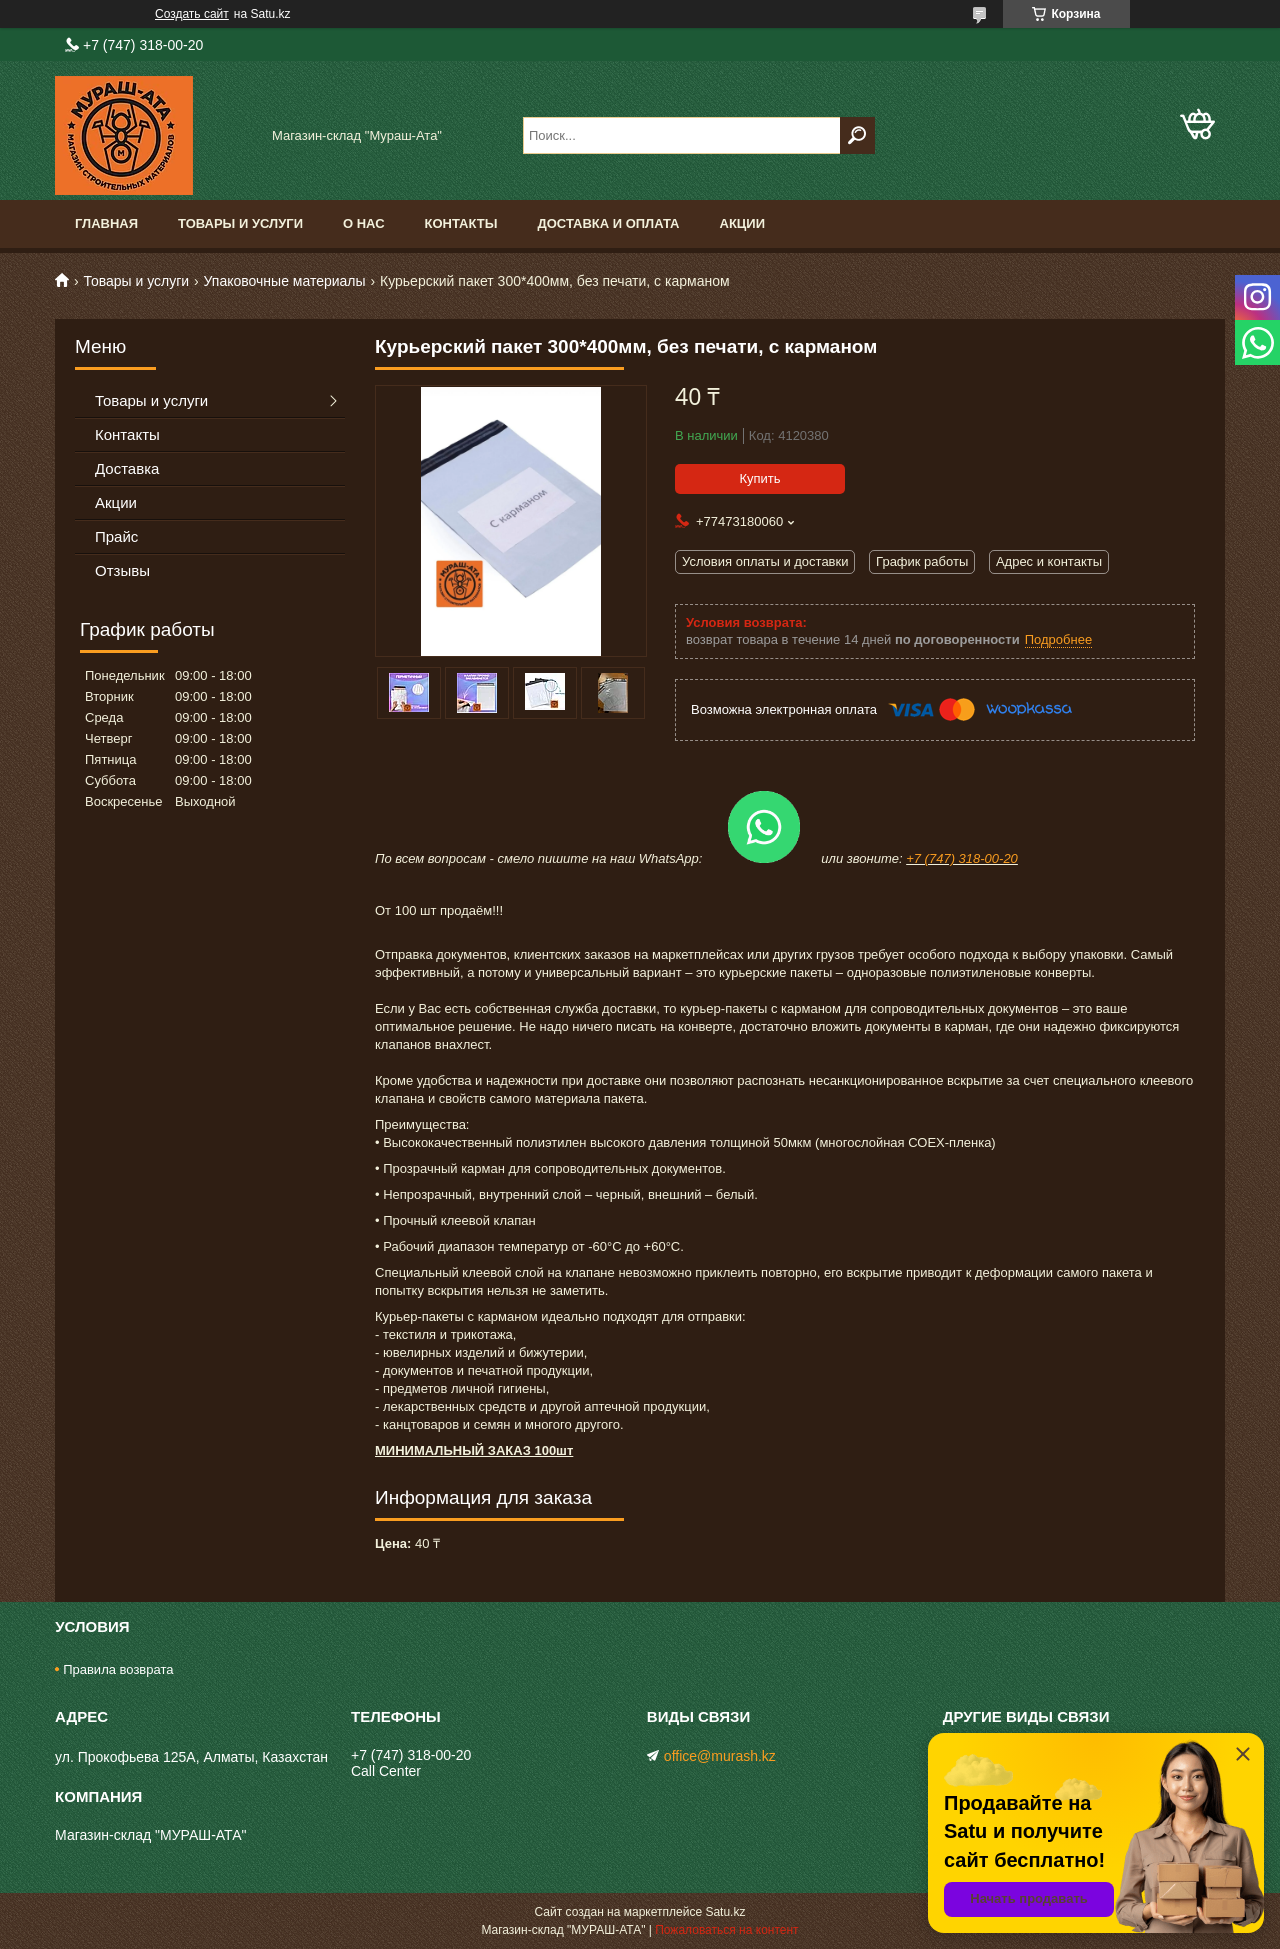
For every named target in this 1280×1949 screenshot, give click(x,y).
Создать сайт (192, 14)
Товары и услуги (240, 223)
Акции (743, 223)
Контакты (461, 223)
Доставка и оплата (608, 223)
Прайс (116, 536)
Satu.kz (725, 1912)
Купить (759, 478)
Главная (106, 223)
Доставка (127, 468)
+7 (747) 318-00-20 (962, 858)
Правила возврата (118, 1669)
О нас (364, 223)
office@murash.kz (720, 1756)
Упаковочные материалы (285, 281)
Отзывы (122, 570)
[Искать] (857, 135)
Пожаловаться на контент (726, 1930)
